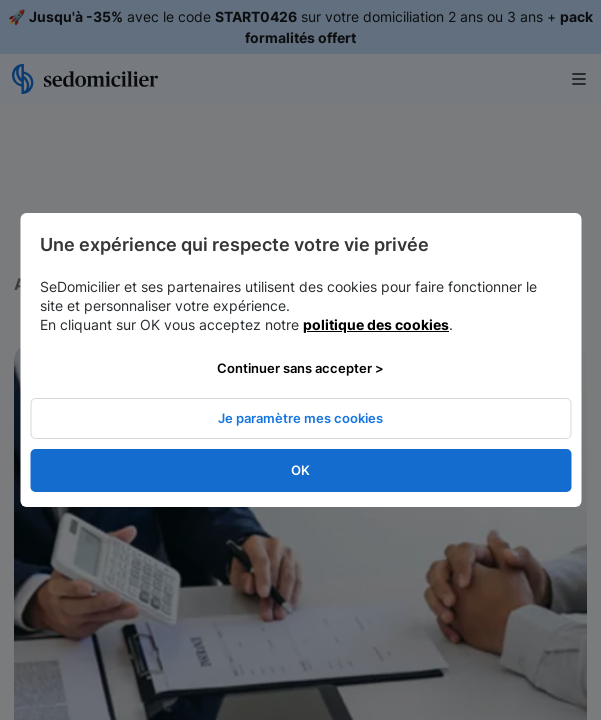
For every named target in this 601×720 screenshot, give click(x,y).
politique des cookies (376, 324)
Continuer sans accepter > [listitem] (300, 368)
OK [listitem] (300, 470)
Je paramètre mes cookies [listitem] (300, 418)
